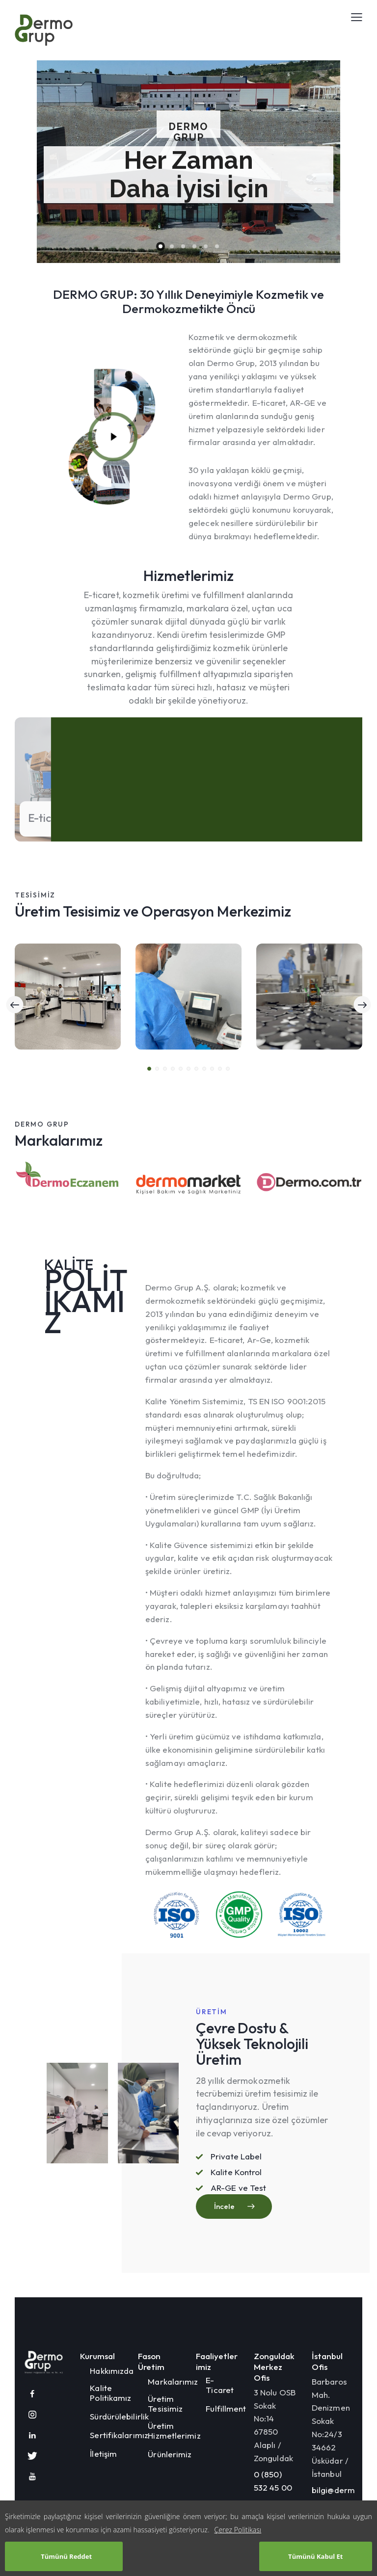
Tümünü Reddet (66, 2556)
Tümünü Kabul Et (315, 2556)
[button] (149, 1059)
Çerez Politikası (238, 2529)
